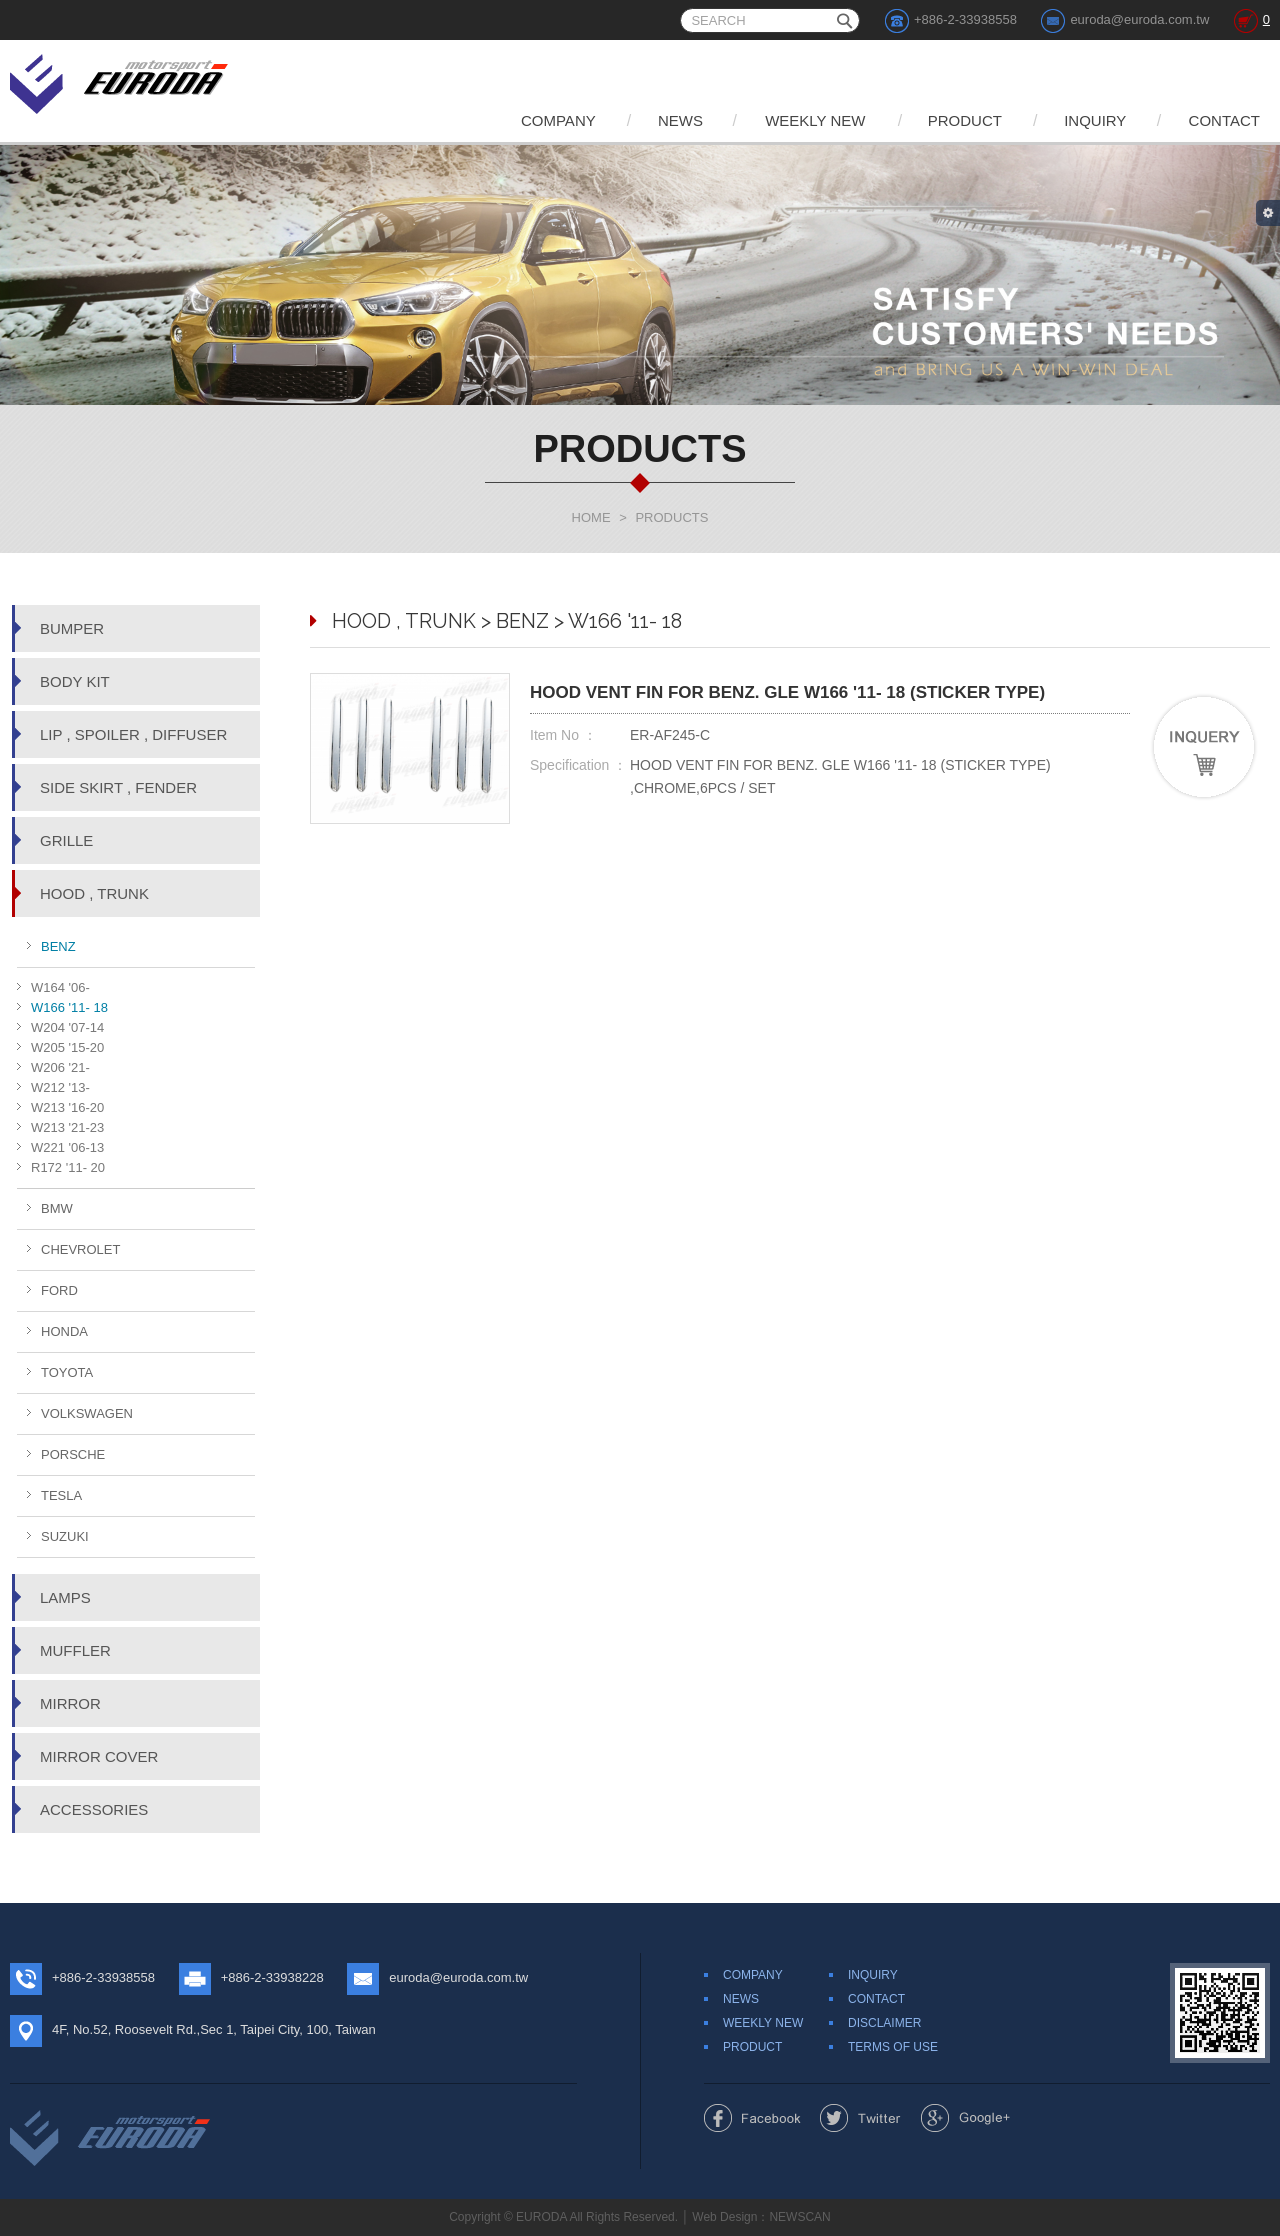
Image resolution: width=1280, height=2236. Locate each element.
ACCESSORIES (94, 1809)
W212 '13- (60, 1087)
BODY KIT (75, 681)
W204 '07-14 (67, 1027)
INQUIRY (1095, 120)
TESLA (61, 1495)
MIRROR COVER (99, 1756)
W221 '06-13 (67, 1147)
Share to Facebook (752, 2118)
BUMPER (72, 628)
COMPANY (558, 120)
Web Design (724, 2217)
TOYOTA (67, 1372)
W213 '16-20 (67, 1107)
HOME (591, 517)
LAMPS (65, 1597)
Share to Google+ (965, 2118)
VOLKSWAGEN (87, 1413)
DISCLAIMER (884, 2023)
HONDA (64, 1331)
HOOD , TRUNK (94, 893)
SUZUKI (65, 1536)
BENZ (58, 946)
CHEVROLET (80, 1249)
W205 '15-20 (67, 1047)
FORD (59, 1290)
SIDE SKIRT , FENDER (118, 787)
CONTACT (1224, 120)
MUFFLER (75, 1650)
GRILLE (66, 840)
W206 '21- (60, 1067)
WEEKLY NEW (815, 120)
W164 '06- (60, 987)
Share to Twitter (860, 2118)
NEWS (680, 120)
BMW (57, 1208)
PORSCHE (73, 1454)
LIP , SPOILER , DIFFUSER (133, 734)
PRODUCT (965, 120)
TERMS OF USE (893, 2047)
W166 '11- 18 (69, 1007)
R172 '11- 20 (68, 1167)
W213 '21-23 (67, 1127)
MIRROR (70, 1703)
